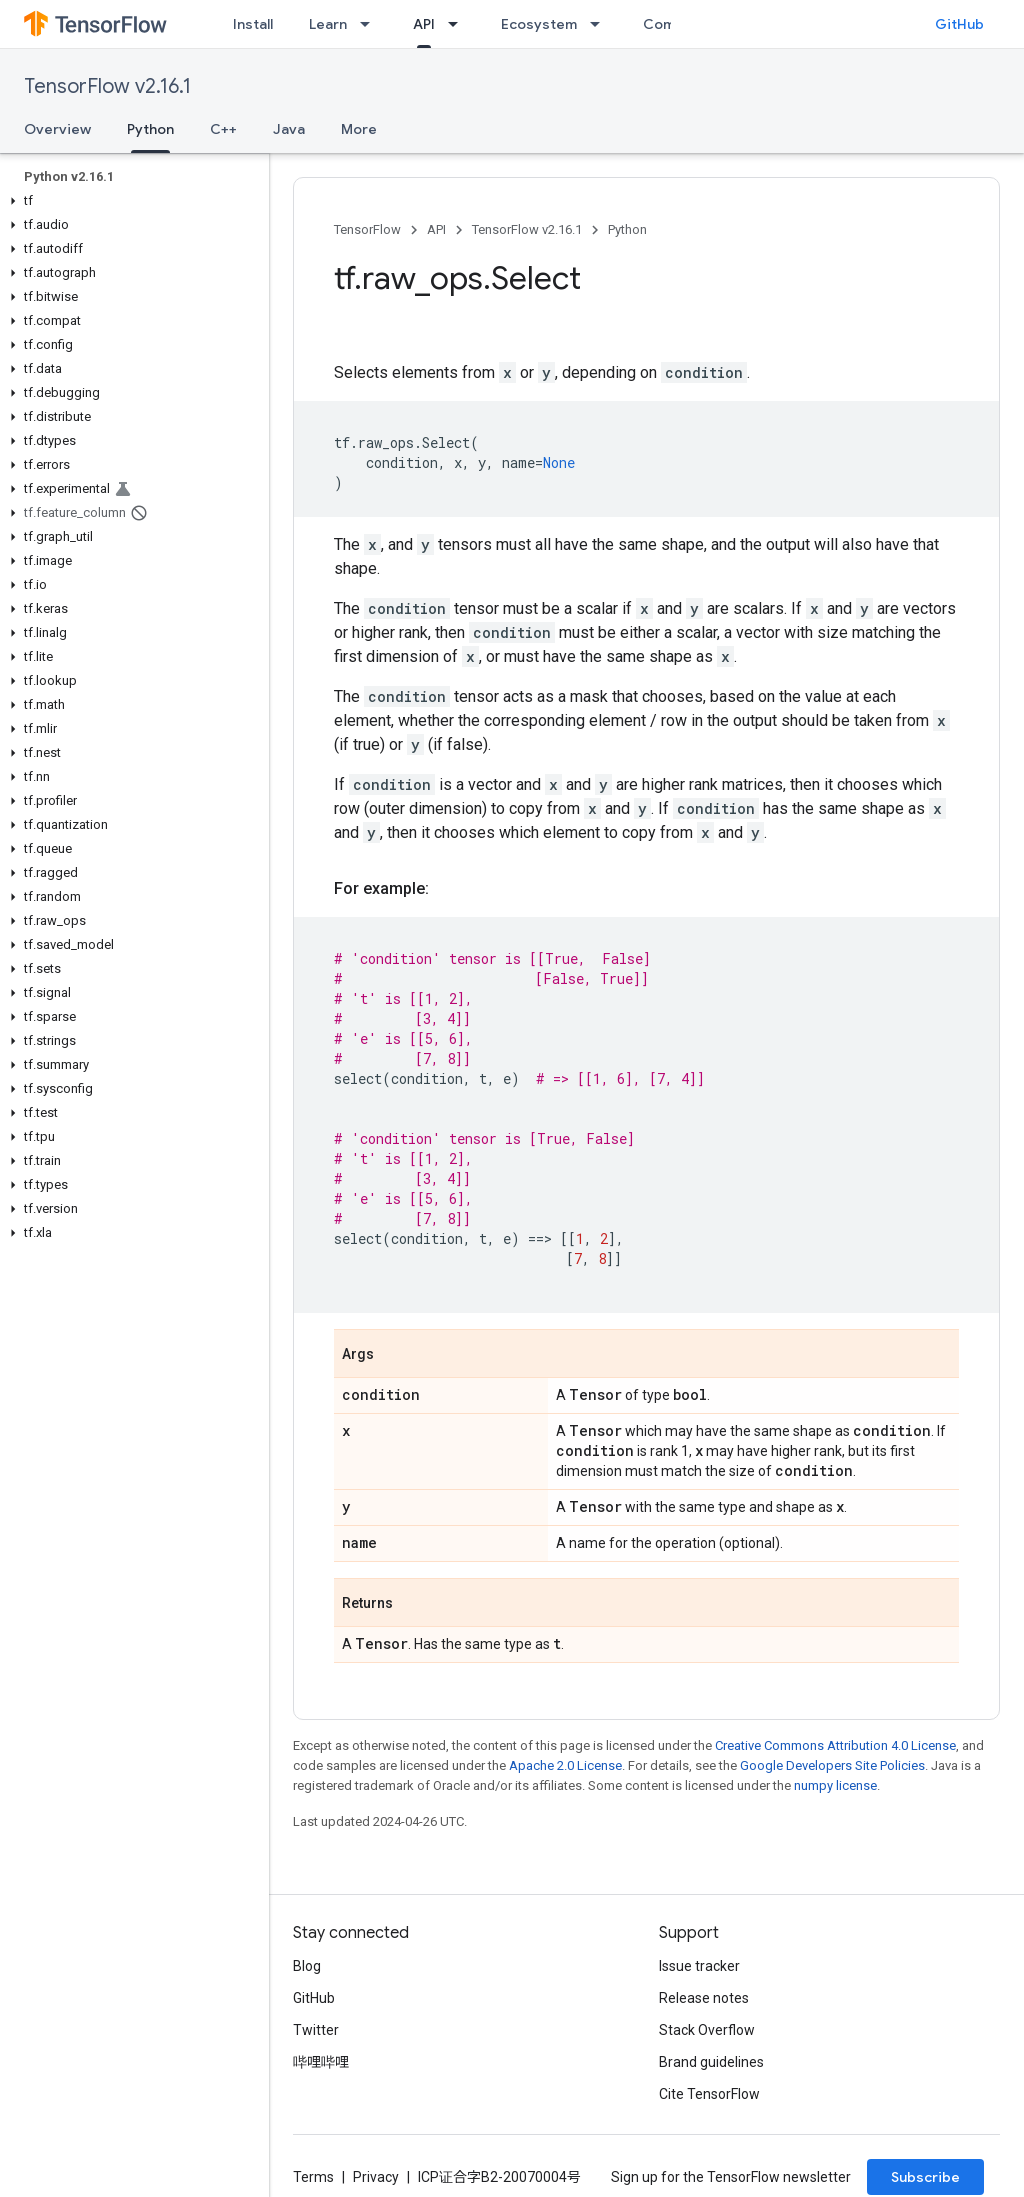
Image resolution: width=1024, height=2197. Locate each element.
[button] (130, 201)
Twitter (316, 2030)
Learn (328, 24)
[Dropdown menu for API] (459, 24)
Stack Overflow (707, 2030)
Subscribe (925, 2177)
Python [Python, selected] (150, 129)
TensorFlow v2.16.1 (107, 86)
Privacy (376, 2177)
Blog (307, 1966)
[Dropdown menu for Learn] (371, 24)
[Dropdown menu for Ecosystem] (601, 24)
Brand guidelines (711, 2062)
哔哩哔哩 (321, 2062)
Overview (57, 129)
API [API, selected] (424, 24)
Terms (313, 2177)
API (436, 229)
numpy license (835, 1785)
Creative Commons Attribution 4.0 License (835, 1745)
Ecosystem (539, 24)
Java (289, 129)
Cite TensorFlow (709, 2094)
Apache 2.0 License (565, 1765)
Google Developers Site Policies (832, 1765)
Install (253, 24)
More (359, 129)
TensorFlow (367, 229)
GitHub (959, 24)
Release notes (704, 1998)
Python (627, 229)
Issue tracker (699, 1966)
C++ (223, 129)
